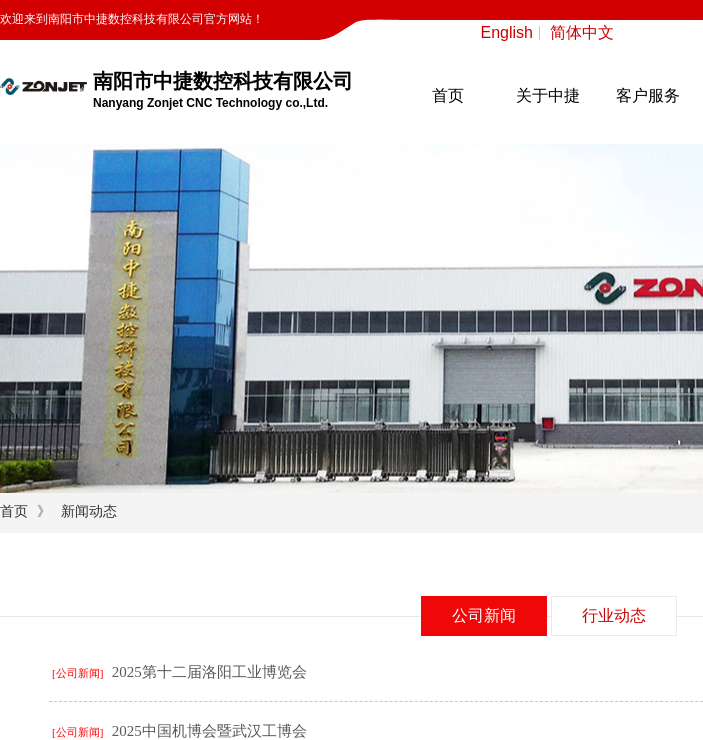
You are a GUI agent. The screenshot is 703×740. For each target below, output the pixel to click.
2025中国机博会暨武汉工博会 (209, 731)
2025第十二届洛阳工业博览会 (209, 672)
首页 (448, 95)
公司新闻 (484, 615)
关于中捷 (548, 95)
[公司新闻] (77, 673)
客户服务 (648, 95)
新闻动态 (89, 511)
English (507, 33)
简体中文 (582, 33)
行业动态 (614, 615)
